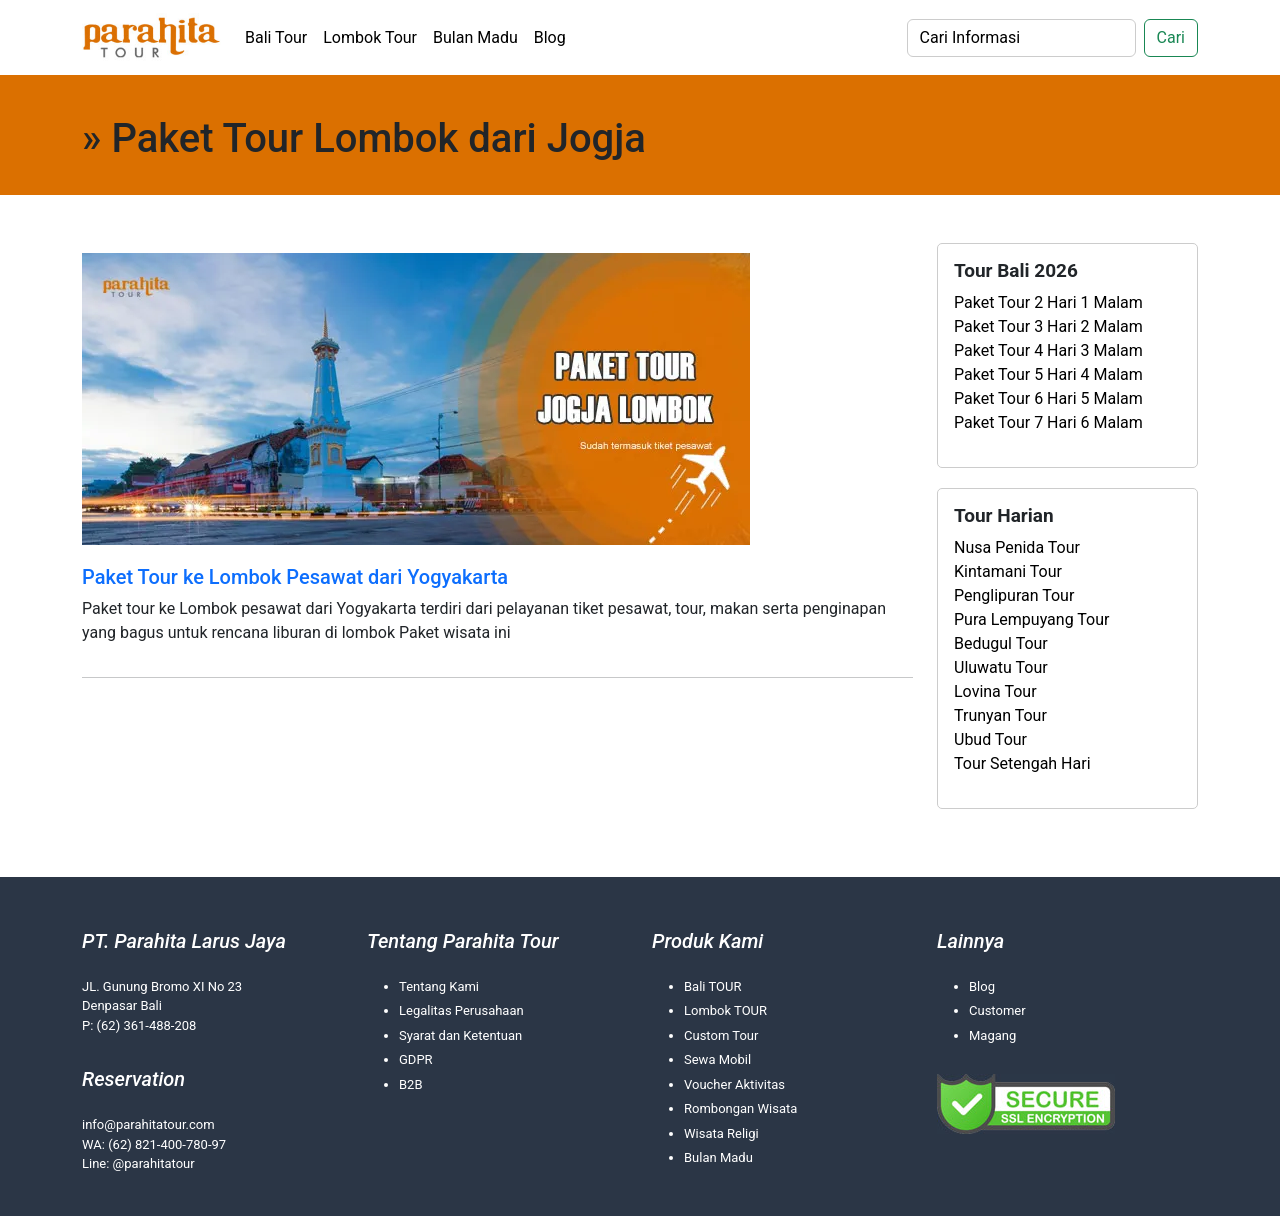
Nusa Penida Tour (1017, 547)
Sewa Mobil (717, 1059)
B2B (411, 1084)
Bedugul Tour (1001, 643)
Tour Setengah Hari (1022, 763)
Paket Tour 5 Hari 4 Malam (1048, 374)
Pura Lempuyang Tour (1031, 619)
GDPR (416, 1059)
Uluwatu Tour (1001, 667)
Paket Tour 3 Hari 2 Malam (1048, 326)
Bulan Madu (475, 37)
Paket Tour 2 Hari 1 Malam (1048, 302)
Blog (550, 37)
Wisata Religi (721, 1133)
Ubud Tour (990, 739)
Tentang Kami (439, 986)
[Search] (1021, 38)
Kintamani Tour (1008, 571)
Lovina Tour (995, 691)
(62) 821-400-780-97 (167, 1144)
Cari (1171, 37)
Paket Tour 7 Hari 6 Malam (1048, 422)
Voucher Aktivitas (734, 1084)
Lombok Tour (370, 37)
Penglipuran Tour (1014, 595)
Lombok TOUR (725, 1010)
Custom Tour (721, 1035)
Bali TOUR (712, 986)
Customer (997, 1010)
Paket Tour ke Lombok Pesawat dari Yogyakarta (295, 577)
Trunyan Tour (1000, 715)
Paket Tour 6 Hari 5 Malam (1048, 398)
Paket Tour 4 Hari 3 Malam (1048, 350)
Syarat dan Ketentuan (460, 1035)
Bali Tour (276, 37)
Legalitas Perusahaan (461, 1010)
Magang (992, 1035)
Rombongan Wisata (740, 1108)
